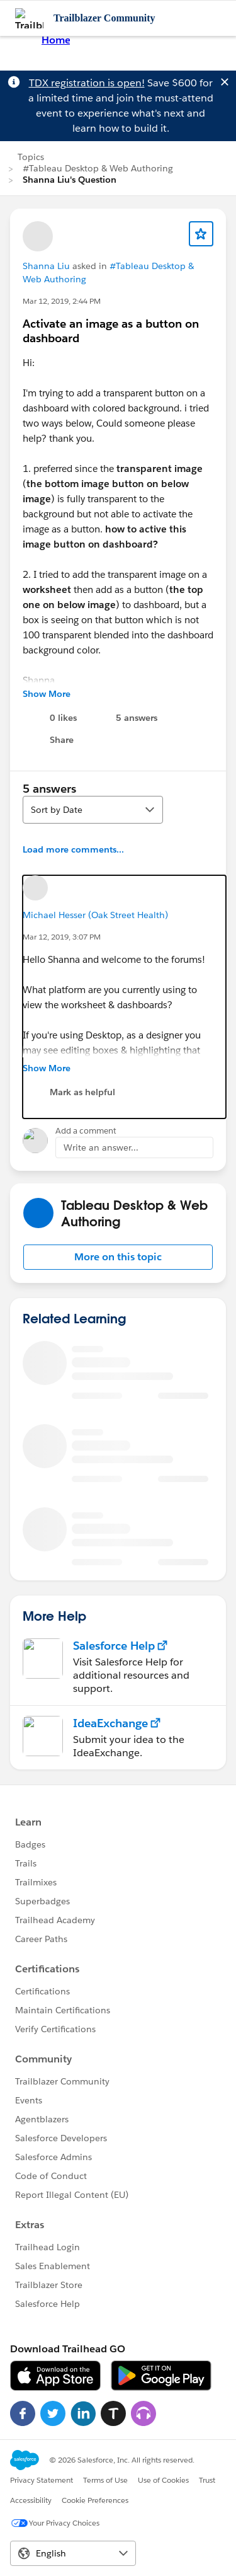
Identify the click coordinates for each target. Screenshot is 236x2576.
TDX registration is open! (87, 82)
